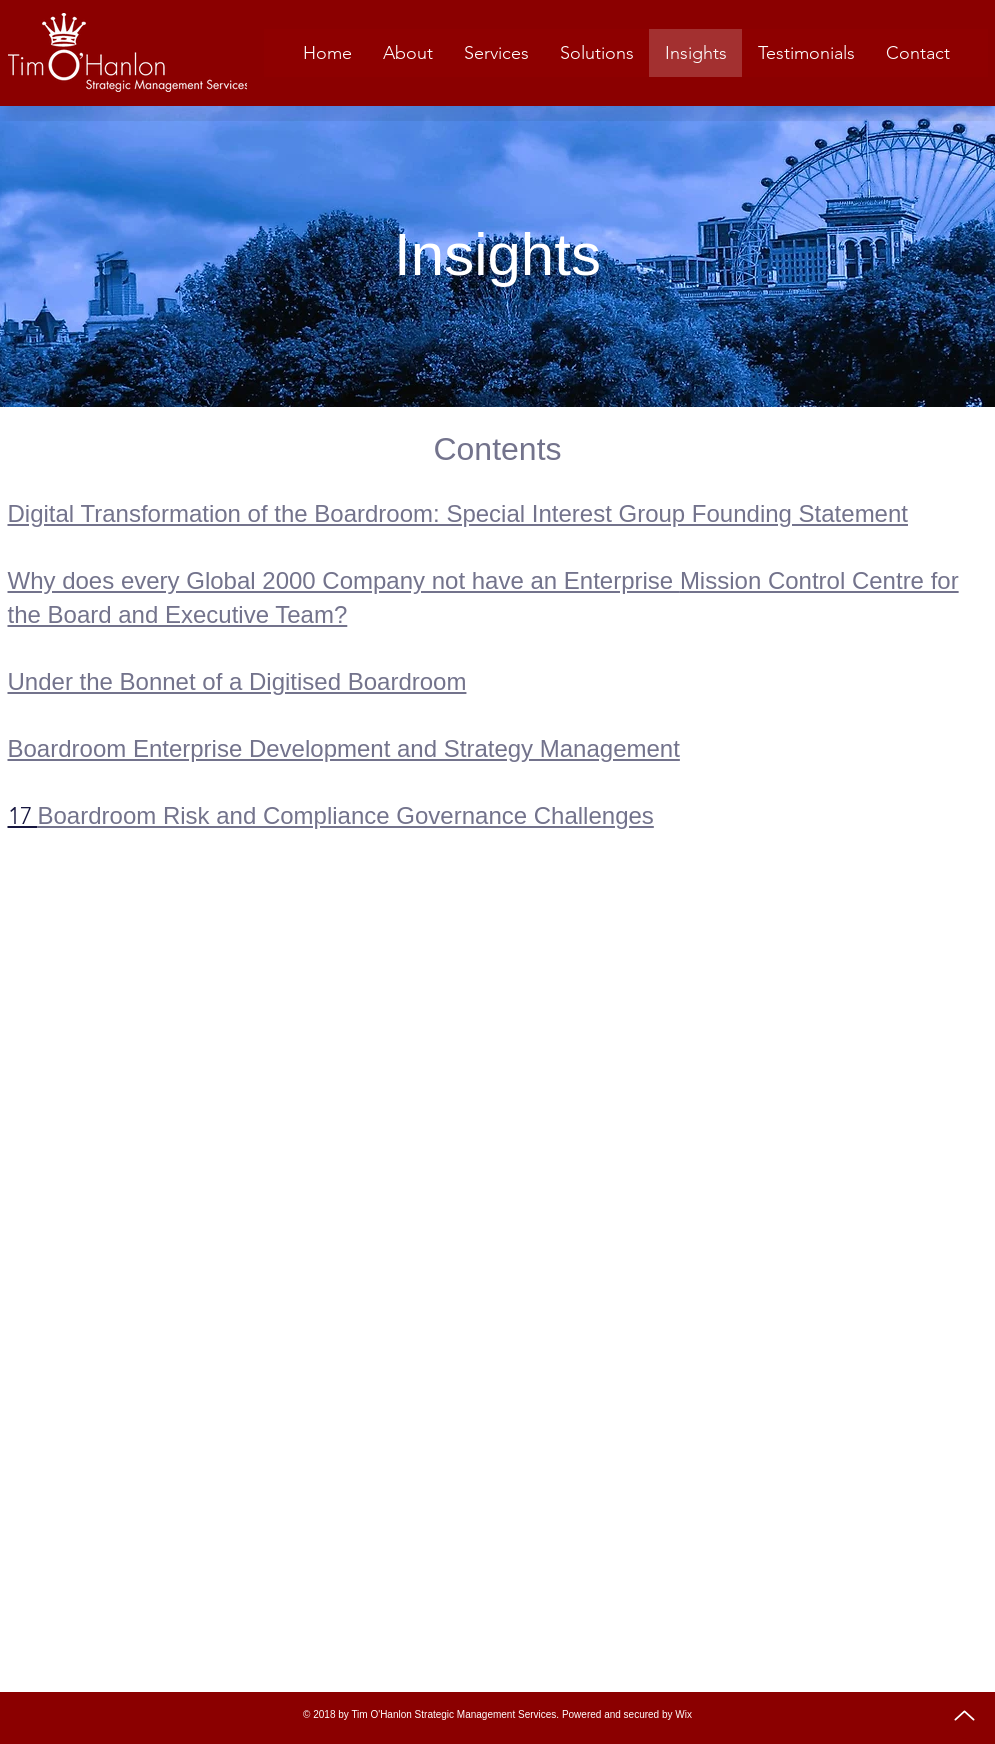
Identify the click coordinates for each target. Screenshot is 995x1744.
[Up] (964, 1715)
